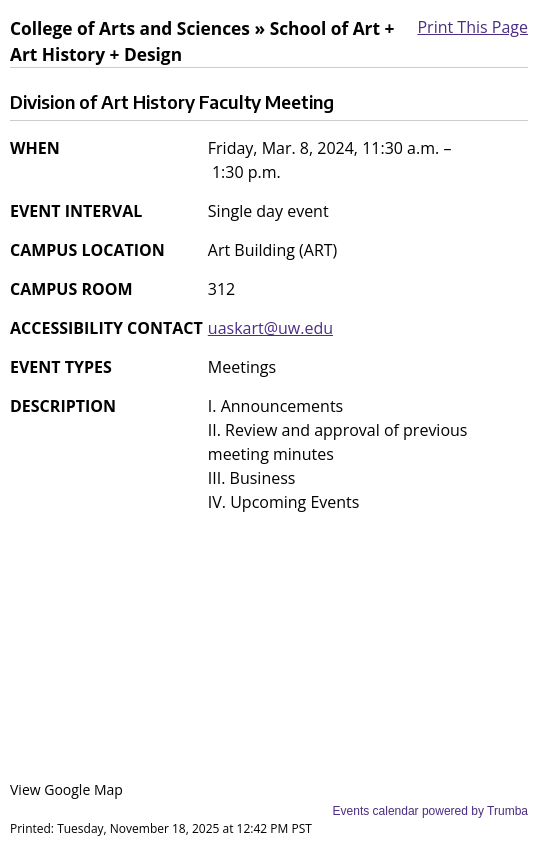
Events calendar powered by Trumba (430, 811)
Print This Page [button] (472, 27)
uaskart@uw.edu (270, 328)
